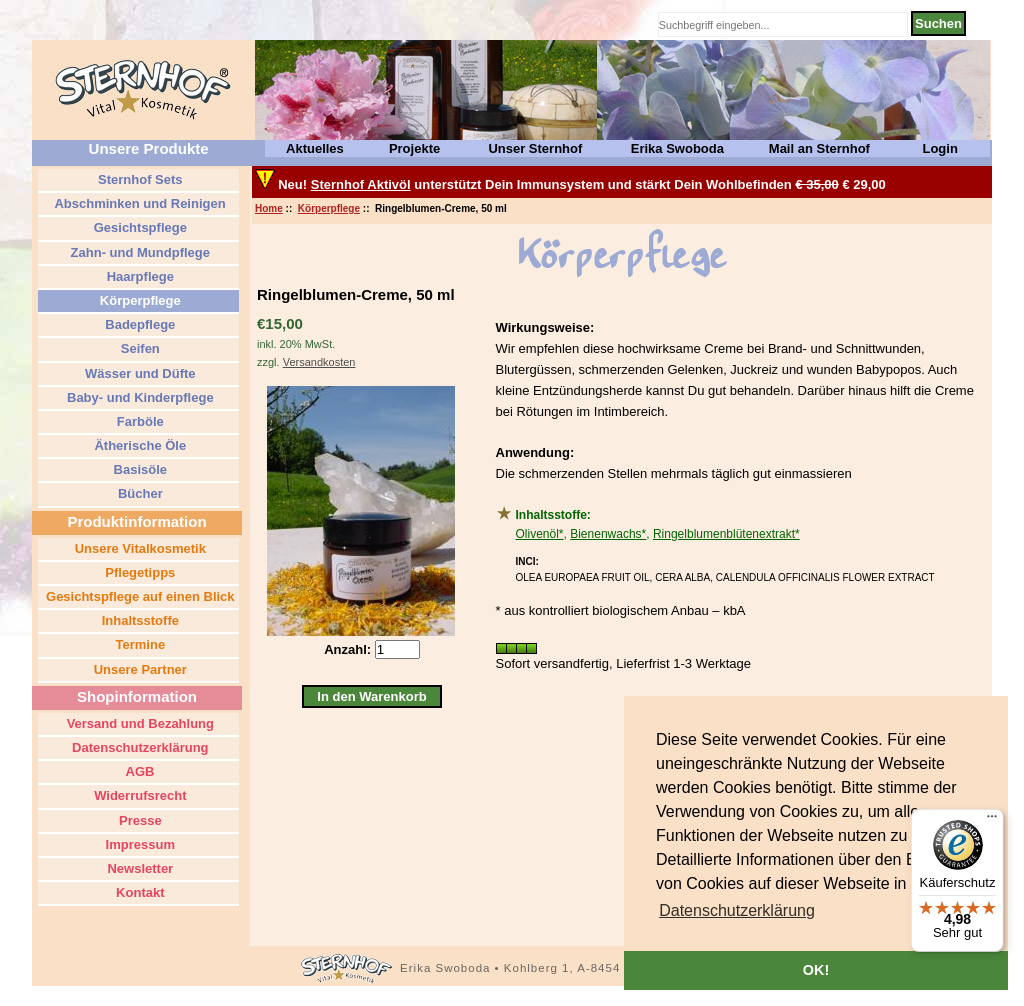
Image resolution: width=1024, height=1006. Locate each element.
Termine (138, 644)
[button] (737, 911)
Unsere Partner (138, 669)
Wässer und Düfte (138, 373)
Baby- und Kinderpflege (138, 397)
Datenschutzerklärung (138, 747)
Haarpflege (138, 276)
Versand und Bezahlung (138, 723)
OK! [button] (816, 970)
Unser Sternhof (535, 148)
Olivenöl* (540, 534)
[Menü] (992, 821)
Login (939, 148)
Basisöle (138, 469)
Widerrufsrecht (139, 795)
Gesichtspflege (138, 227)
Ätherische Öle (138, 445)
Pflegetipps (139, 572)
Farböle (138, 421)
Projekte (414, 148)
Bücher (138, 493)
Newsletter (138, 868)
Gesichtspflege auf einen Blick (138, 596)
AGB (138, 771)
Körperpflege (329, 208)
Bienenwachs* (608, 534)
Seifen (138, 348)
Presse (138, 820)
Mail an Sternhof (819, 148)
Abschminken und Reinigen (138, 203)
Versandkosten (319, 362)
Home (269, 208)
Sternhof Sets (138, 179)
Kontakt (139, 892)
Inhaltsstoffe (138, 620)
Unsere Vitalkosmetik (138, 548)
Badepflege (139, 324)
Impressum (138, 844)
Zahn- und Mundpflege (138, 252)
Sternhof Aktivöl (361, 184)
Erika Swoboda (677, 148)
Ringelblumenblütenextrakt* (726, 534)
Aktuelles (315, 148)
